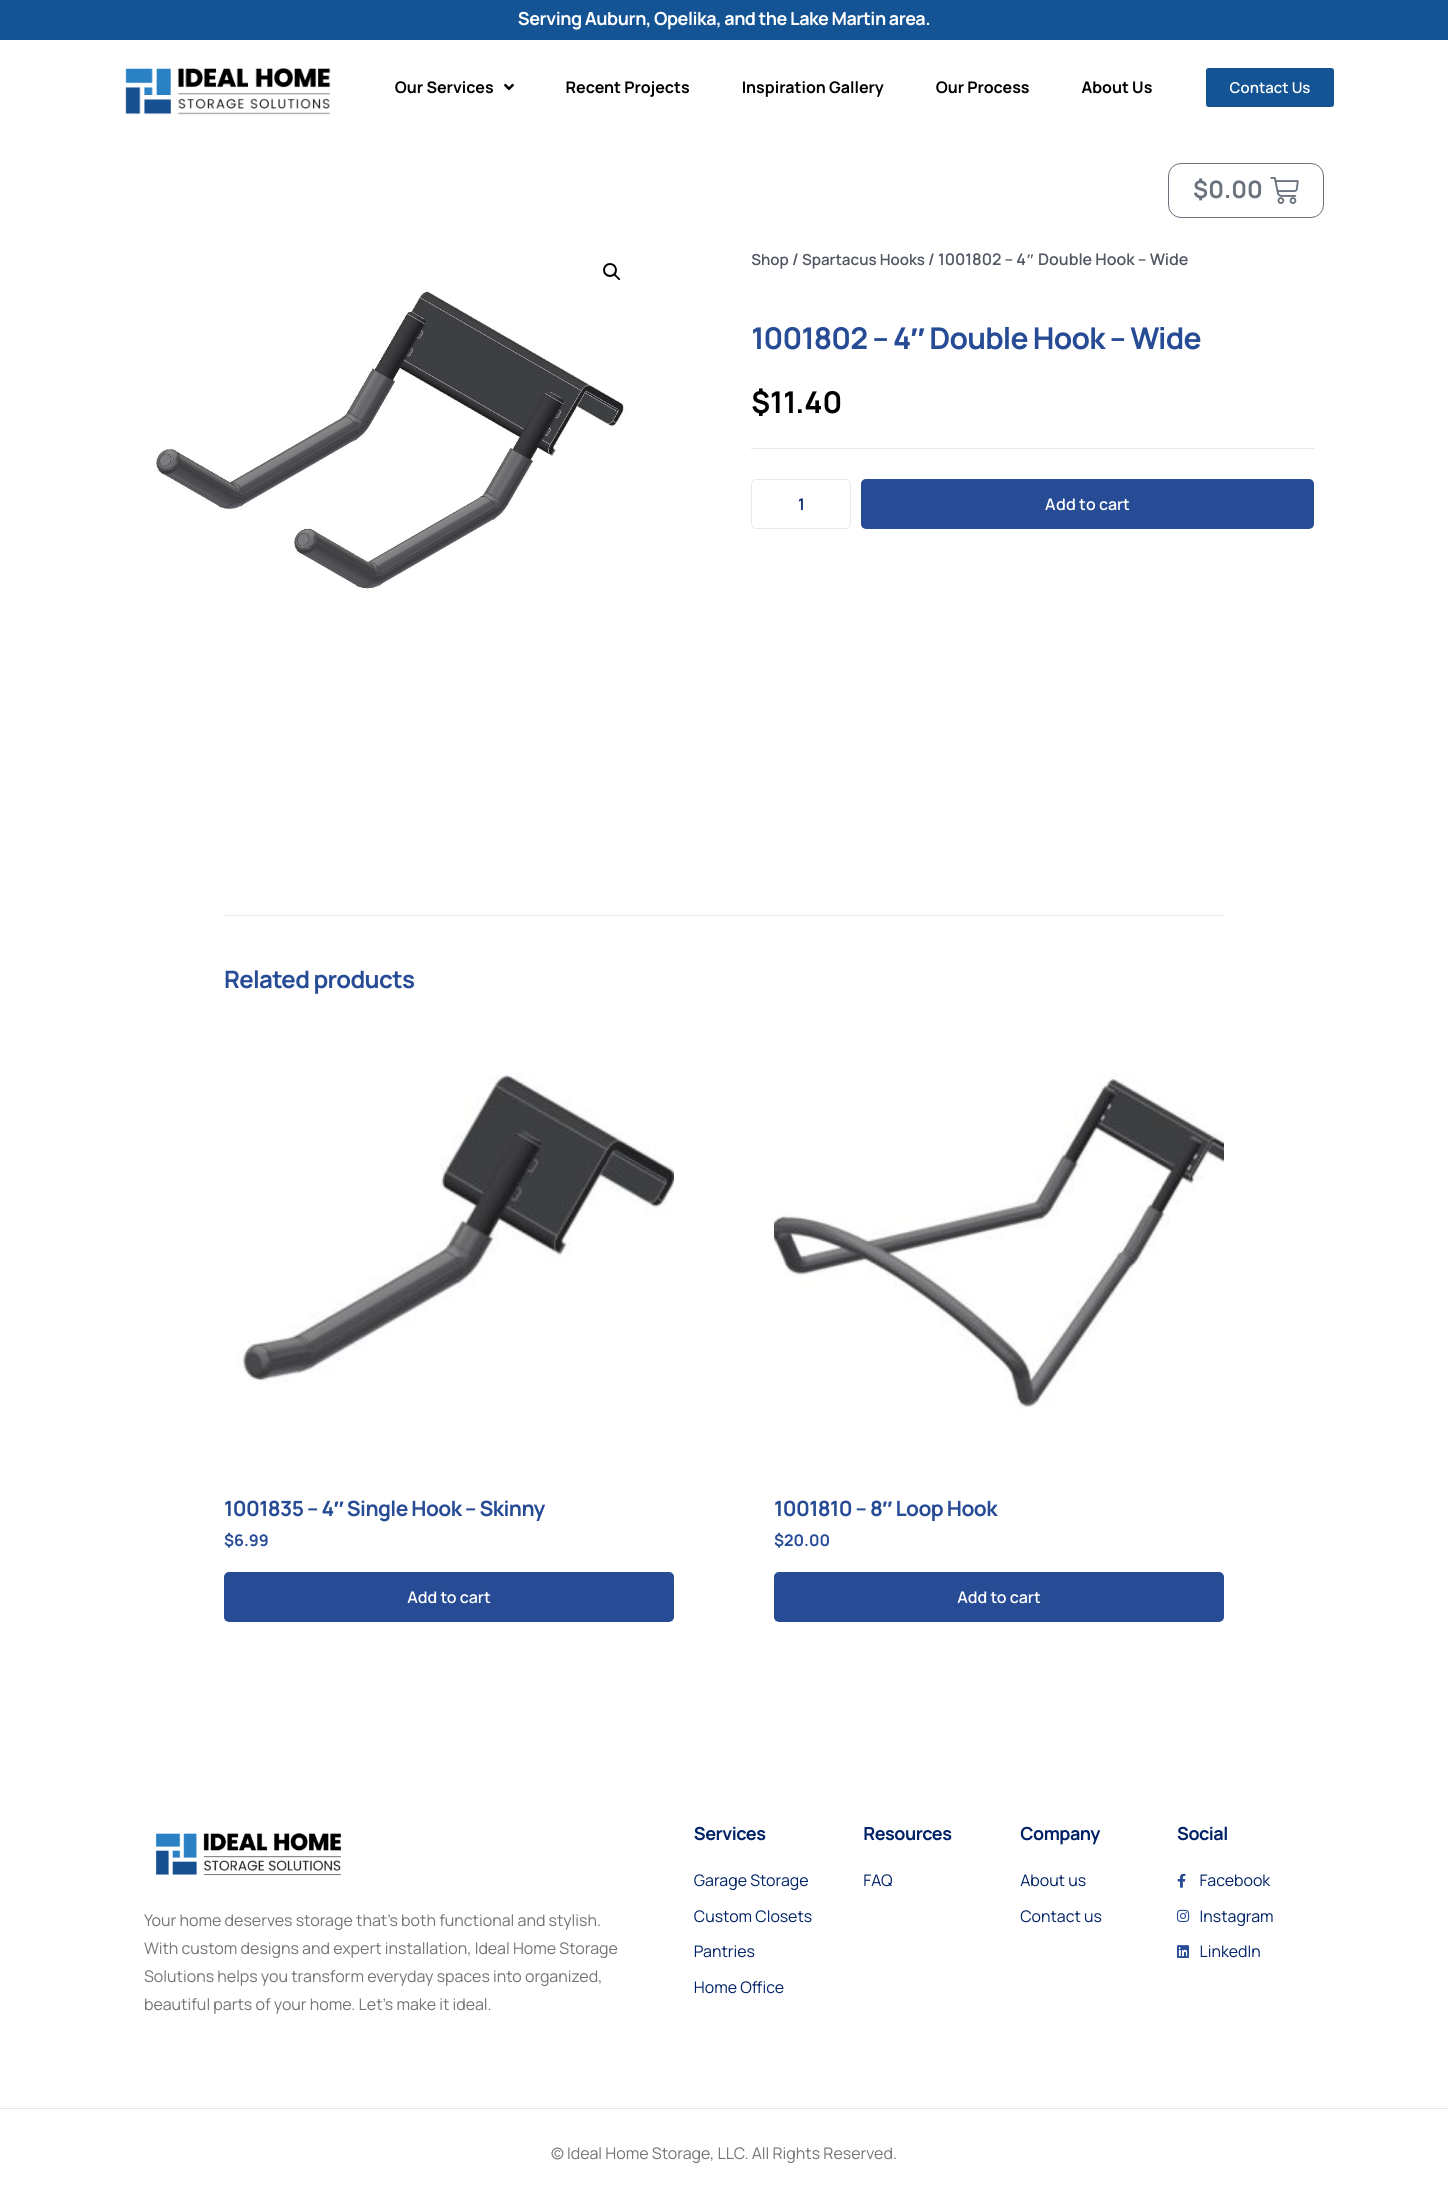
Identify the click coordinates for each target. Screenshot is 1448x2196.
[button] (612, 272)
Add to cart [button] (449, 1597)
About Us (1117, 87)
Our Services (454, 87)
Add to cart (1087, 504)
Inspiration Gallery (813, 87)
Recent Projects (628, 87)
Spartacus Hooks (869, 259)
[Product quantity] (801, 504)
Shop (771, 259)
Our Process (983, 87)
